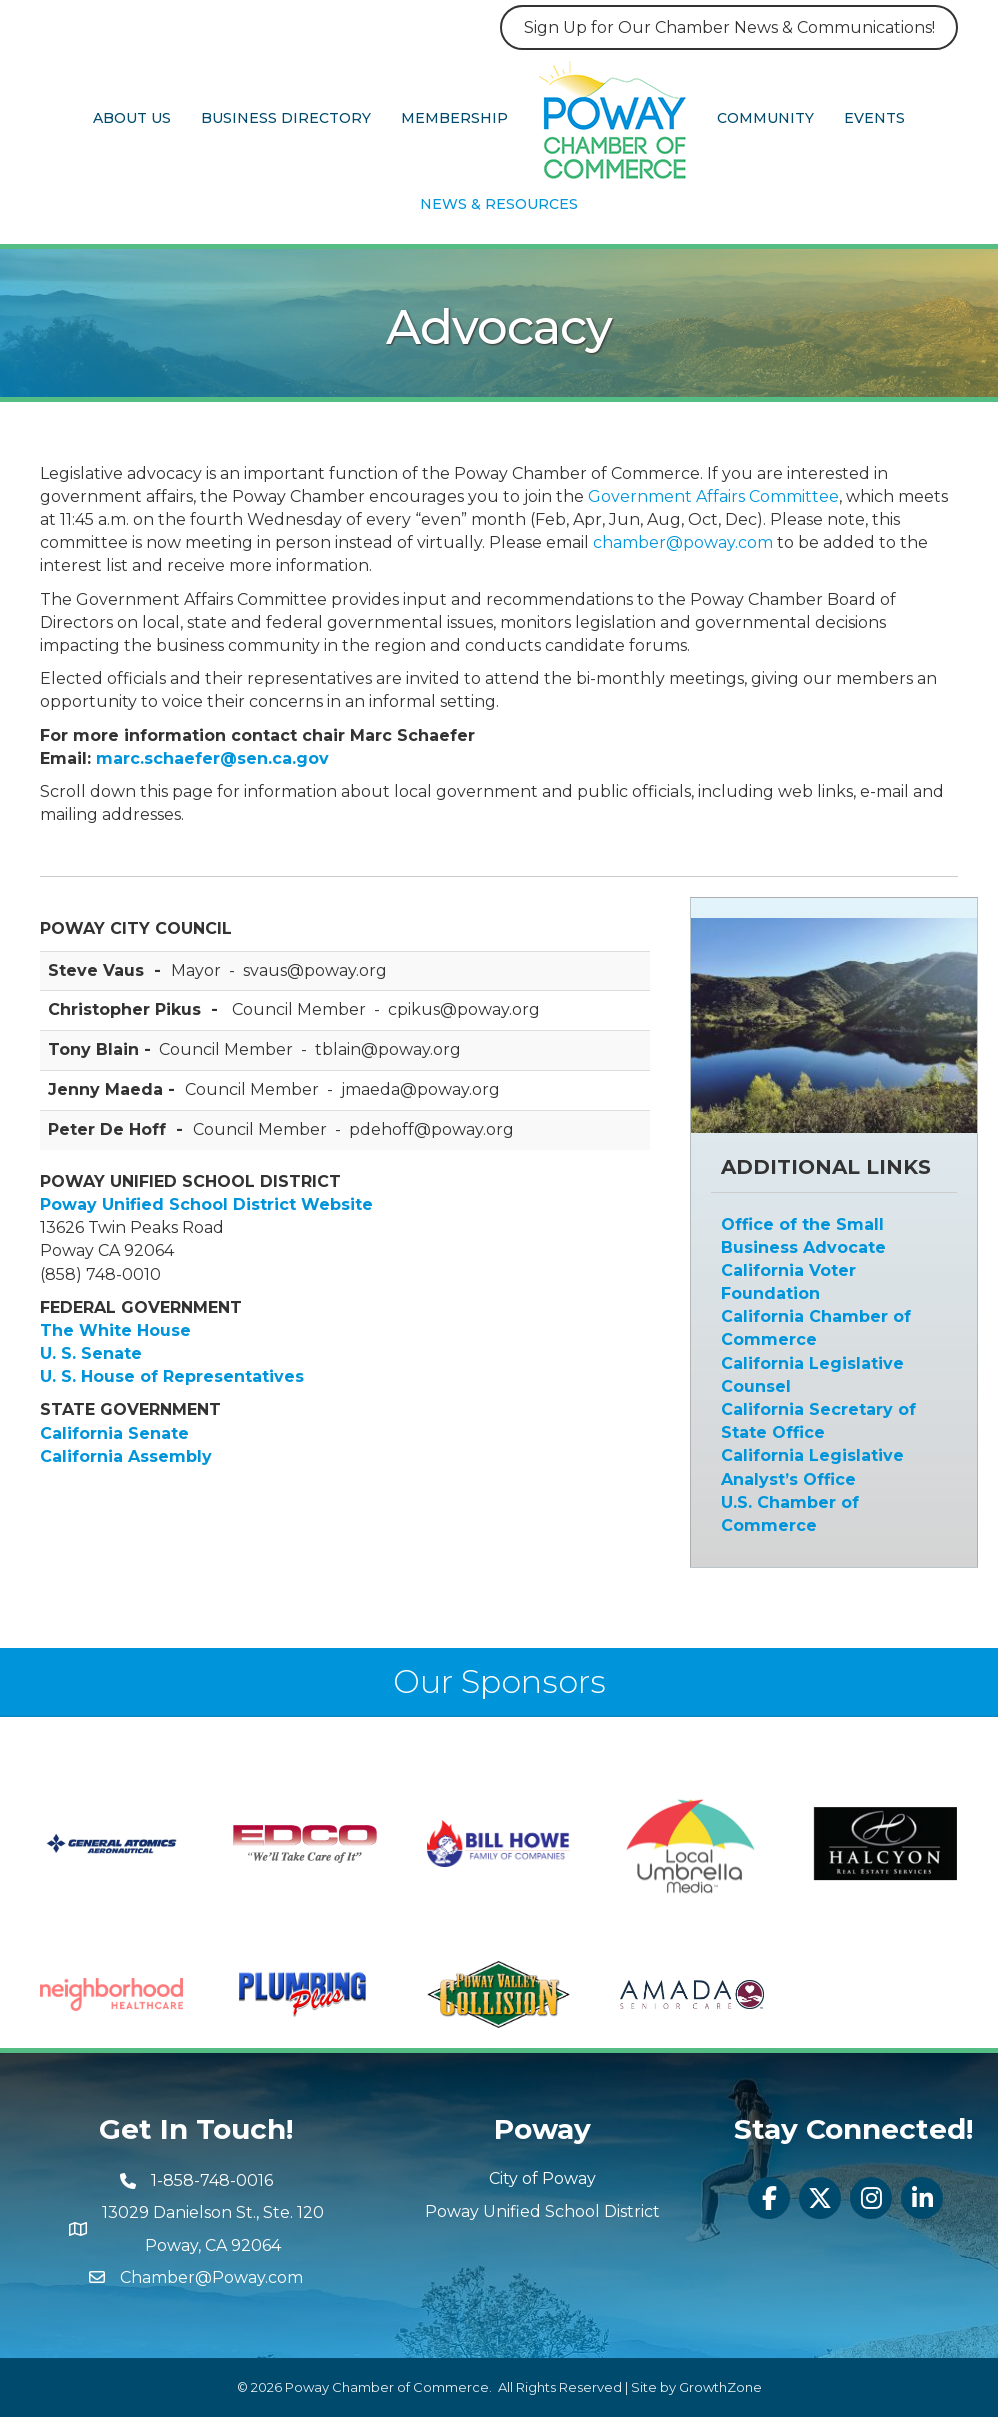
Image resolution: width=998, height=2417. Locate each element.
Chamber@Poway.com (211, 2277)
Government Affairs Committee (713, 496)
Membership (454, 118)
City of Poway (542, 2178)
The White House (115, 1330)
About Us (132, 118)
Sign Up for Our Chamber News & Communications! (729, 27)
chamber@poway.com (683, 542)
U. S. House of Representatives (172, 1376)
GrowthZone (720, 2387)
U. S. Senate (91, 1353)
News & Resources (499, 204)
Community (765, 118)
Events (874, 118)
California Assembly (126, 1456)
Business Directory (286, 118)
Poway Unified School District (542, 2211)
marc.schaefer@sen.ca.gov (212, 758)
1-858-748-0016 (212, 2180)
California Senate (114, 1433)
